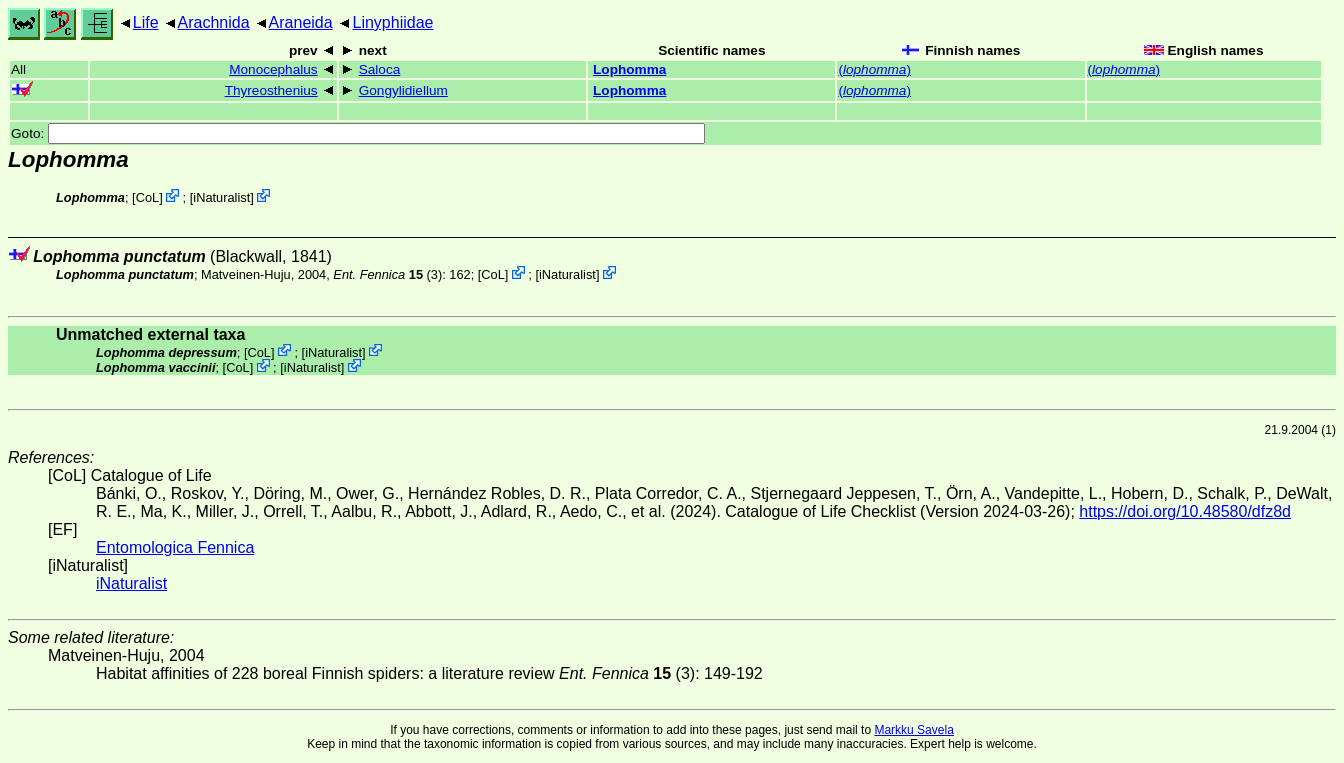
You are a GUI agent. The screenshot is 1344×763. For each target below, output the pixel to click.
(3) (387, 274)
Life (146, 22)
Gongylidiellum (403, 90)
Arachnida (214, 22)
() (874, 69)
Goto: (358, 133)
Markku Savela (913, 730)
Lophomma (629, 69)
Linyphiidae (392, 22)
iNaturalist (221, 197)
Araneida (301, 22)
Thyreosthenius (271, 90)
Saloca (380, 69)
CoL (147, 197)
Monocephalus (273, 69)
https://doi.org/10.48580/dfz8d (1185, 511)
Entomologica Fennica (175, 547)
